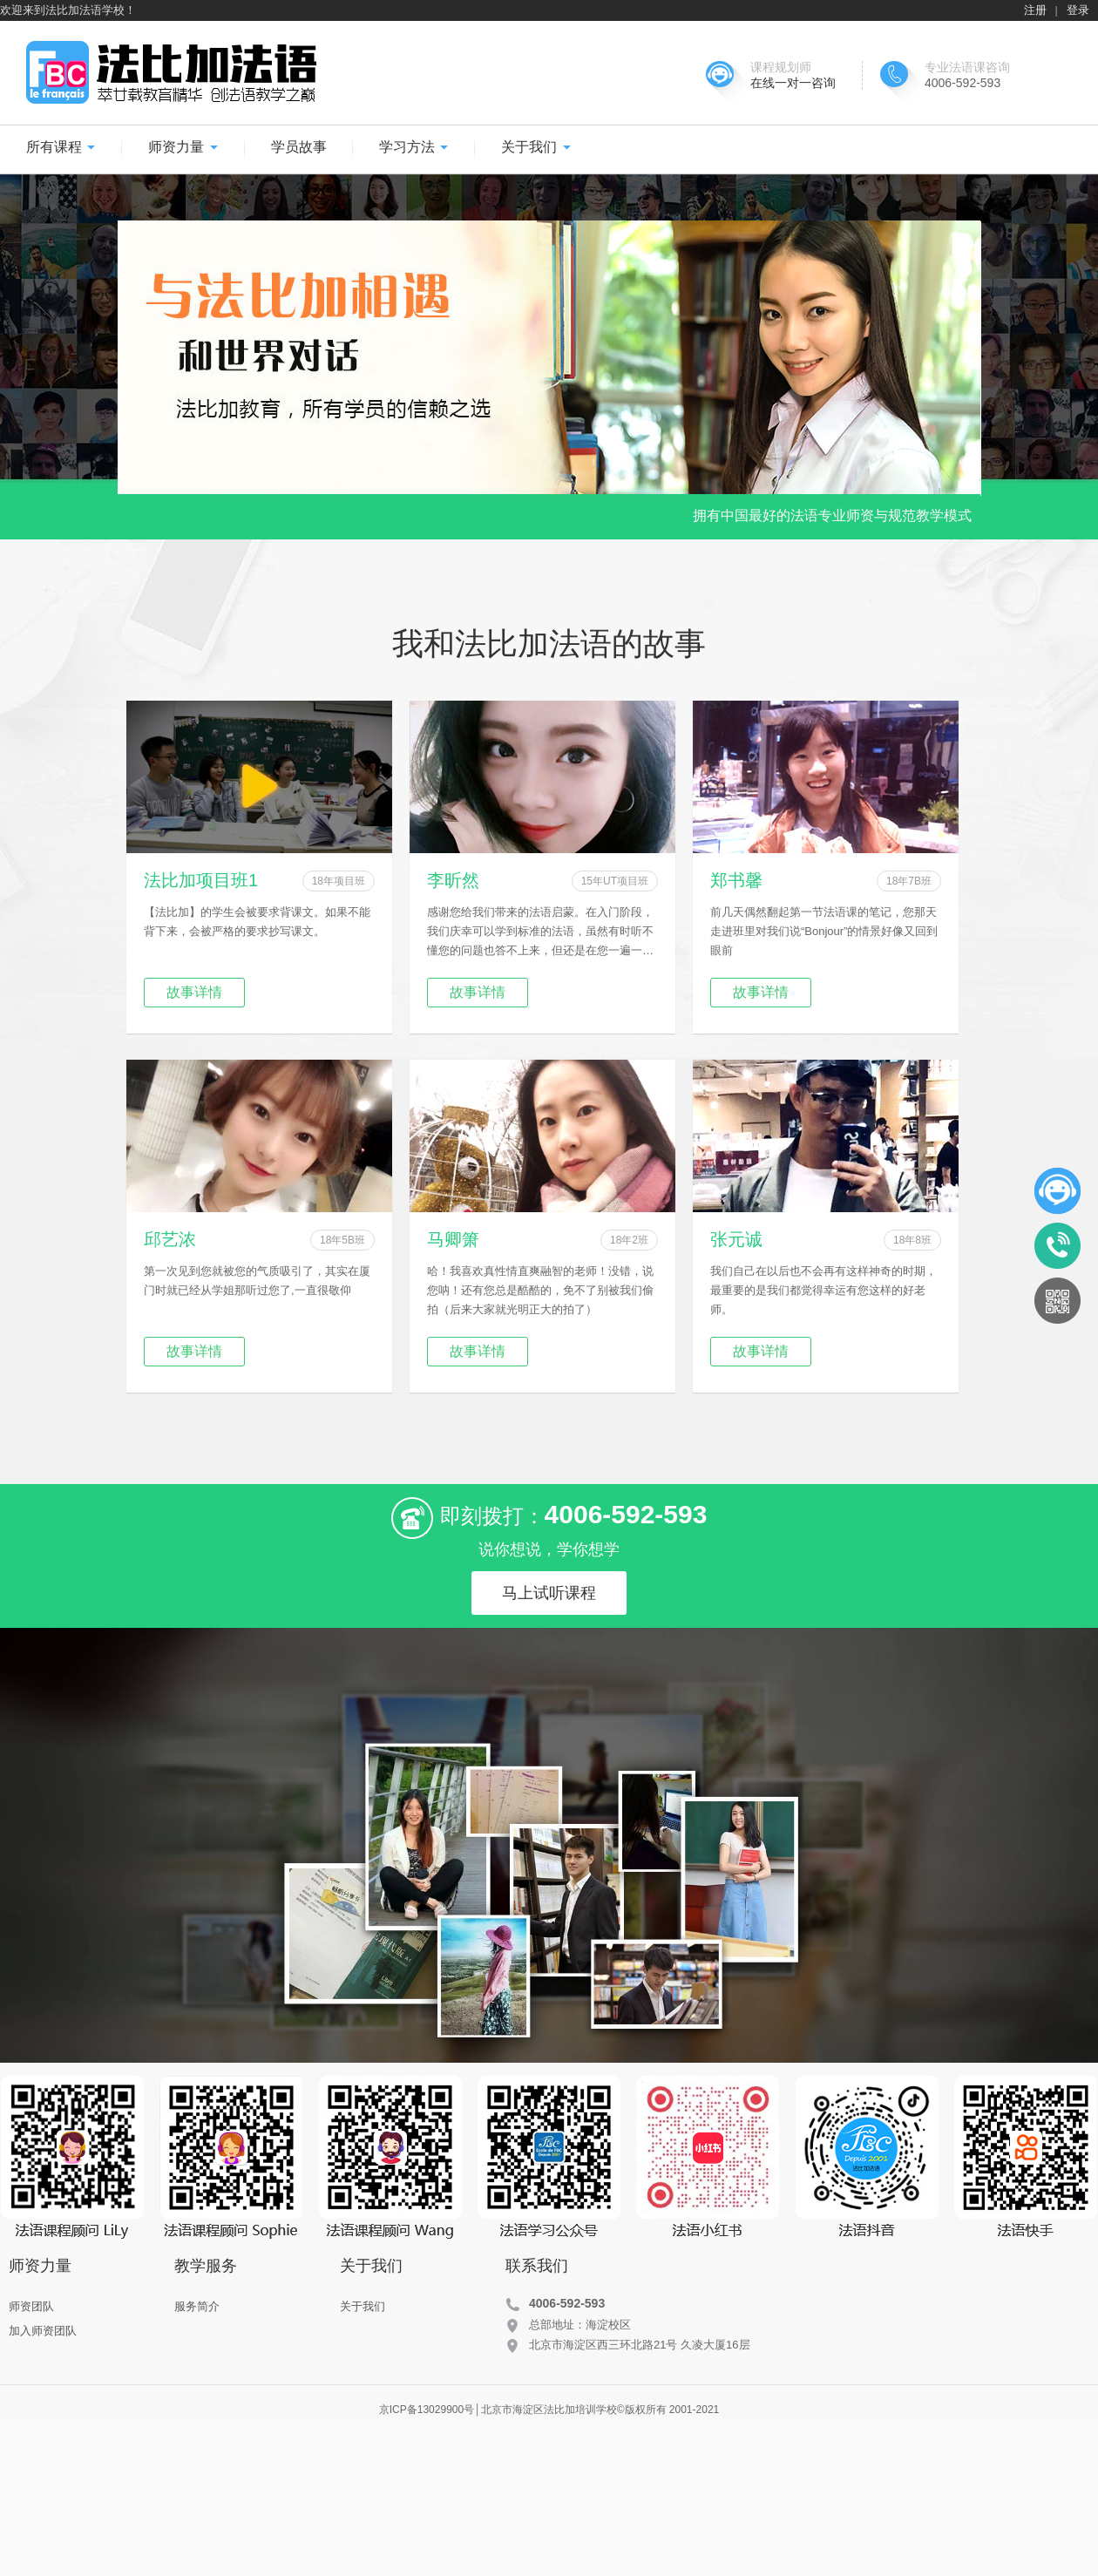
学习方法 (414, 146)
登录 (1078, 10)
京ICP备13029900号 (426, 2409)
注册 (1035, 10)
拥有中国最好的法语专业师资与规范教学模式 (832, 515)
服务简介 (197, 2306)
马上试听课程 (549, 1593)
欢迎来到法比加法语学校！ (68, 10)
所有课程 (61, 146)
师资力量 (183, 146)
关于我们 (536, 146)
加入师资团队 (43, 2330)
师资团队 (31, 2306)
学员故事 (299, 146)
